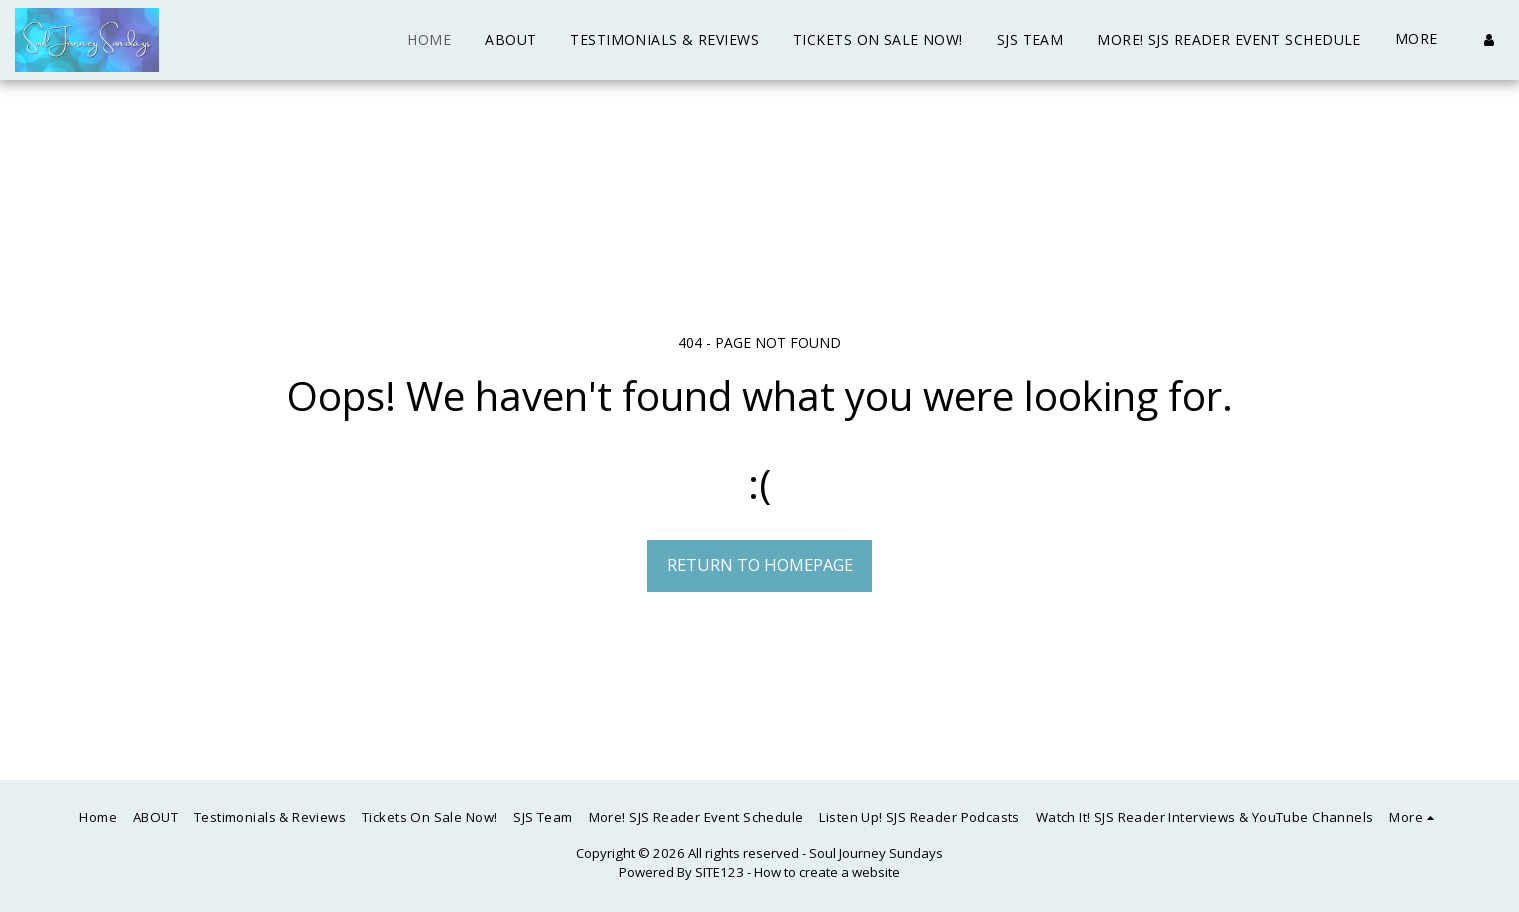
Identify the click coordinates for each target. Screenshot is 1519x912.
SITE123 (719, 872)
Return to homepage (760, 564)
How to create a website (827, 872)
